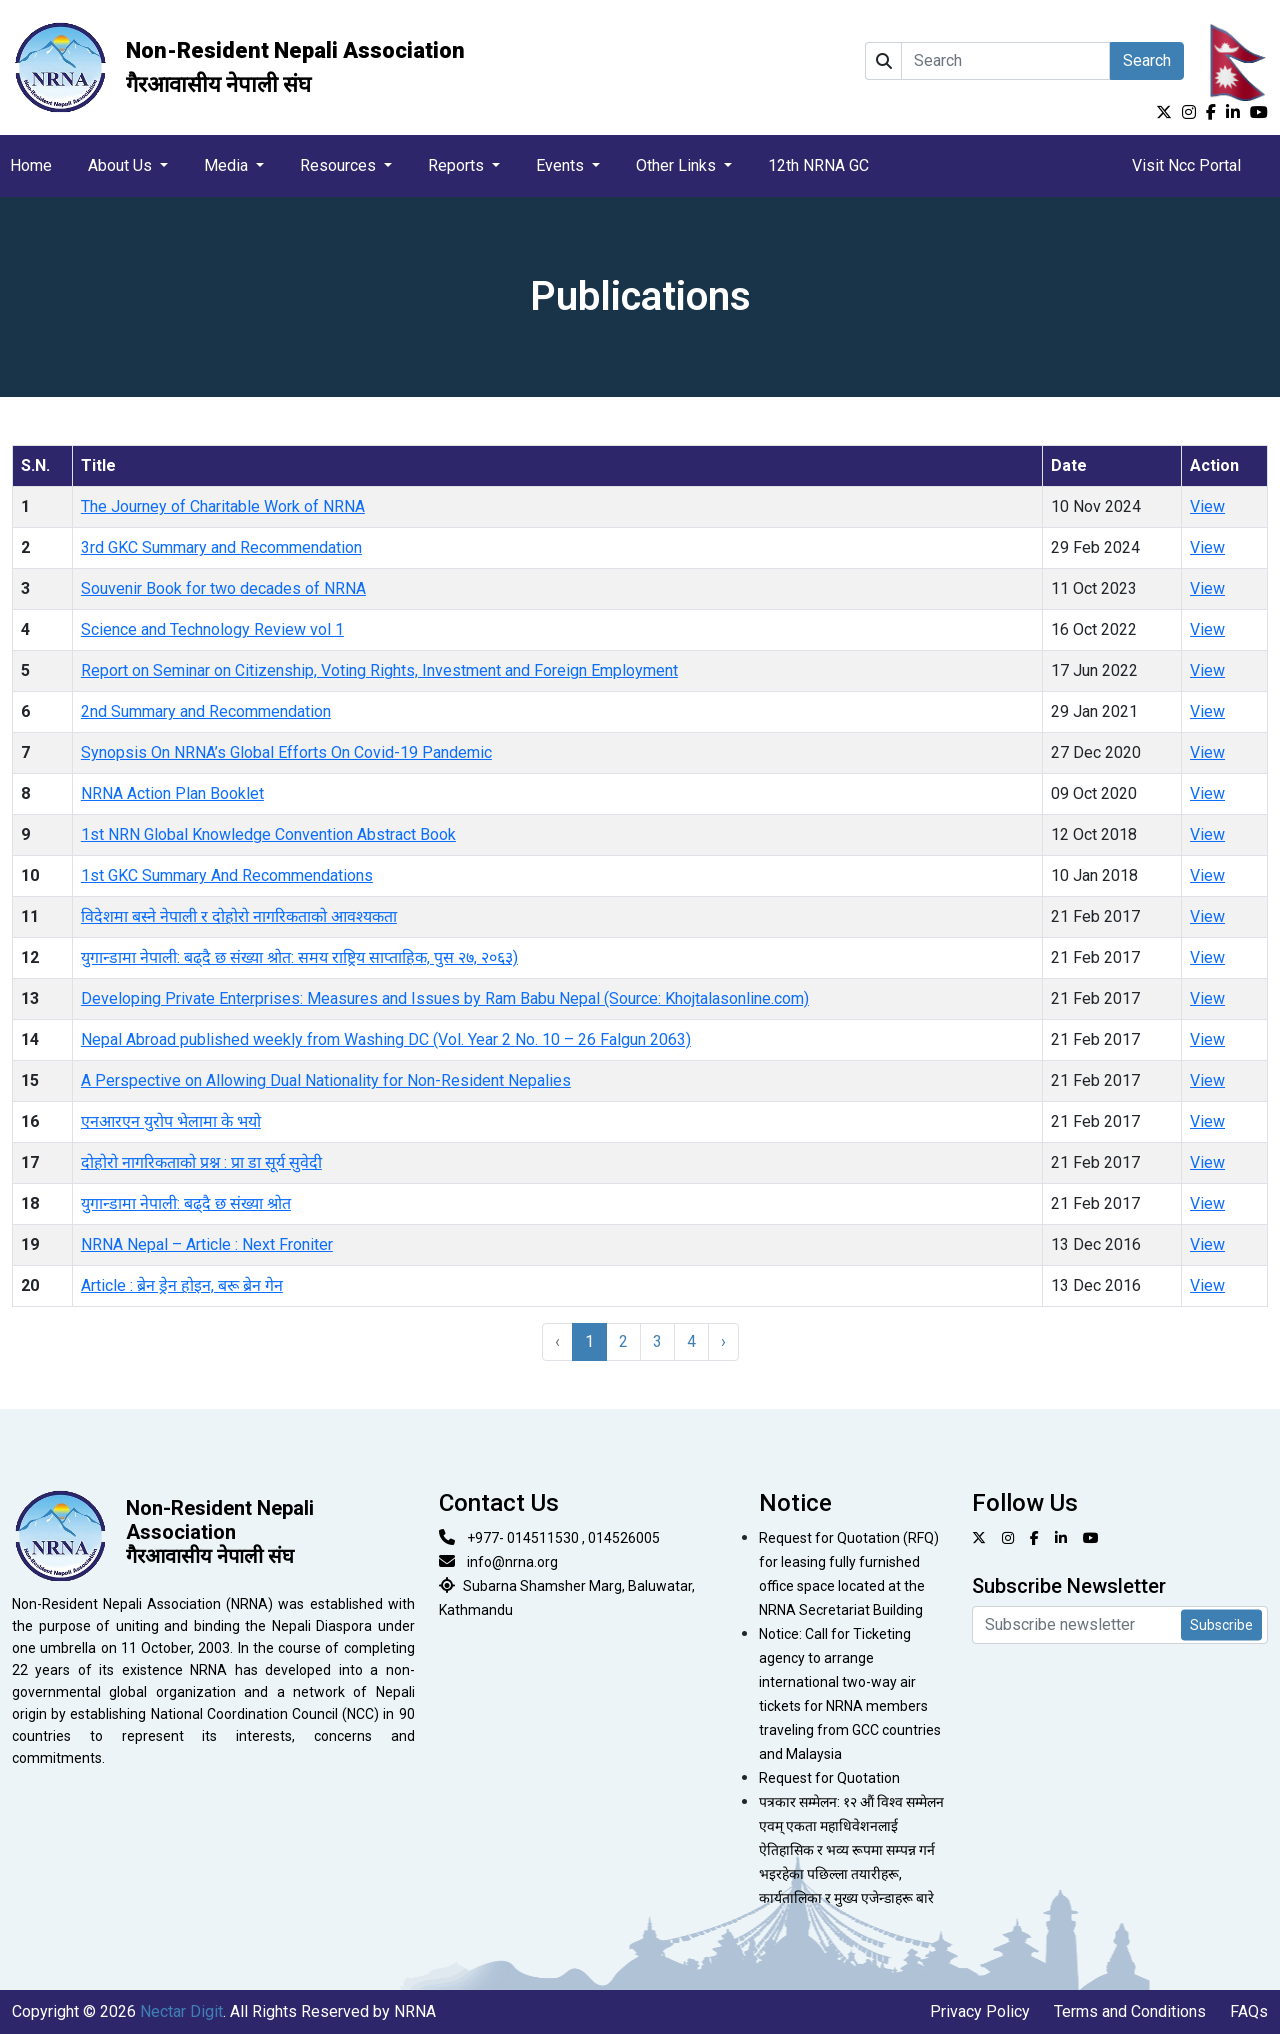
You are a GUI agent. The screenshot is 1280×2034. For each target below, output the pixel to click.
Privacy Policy (980, 2011)
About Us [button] (122, 165)
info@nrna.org (512, 1562)
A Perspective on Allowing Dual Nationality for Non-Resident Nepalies (326, 1080)
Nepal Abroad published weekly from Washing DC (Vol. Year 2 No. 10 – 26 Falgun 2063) (386, 1039)
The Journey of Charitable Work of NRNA (223, 506)
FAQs (1249, 2011)
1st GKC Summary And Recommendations (227, 875)
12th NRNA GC (818, 165)
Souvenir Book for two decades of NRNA (223, 588)
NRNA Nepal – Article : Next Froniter (207, 1244)
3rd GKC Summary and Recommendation (221, 547)
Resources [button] (340, 165)
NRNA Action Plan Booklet (172, 793)
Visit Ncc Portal (1186, 165)
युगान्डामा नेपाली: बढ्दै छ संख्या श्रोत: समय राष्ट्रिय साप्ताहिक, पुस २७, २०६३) (299, 957)
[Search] (1005, 61)
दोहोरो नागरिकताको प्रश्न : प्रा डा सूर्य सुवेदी (201, 1162)
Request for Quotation (829, 1778)
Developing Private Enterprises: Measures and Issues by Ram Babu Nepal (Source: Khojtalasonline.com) (445, 998)
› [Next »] (723, 1341)
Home (31, 165)
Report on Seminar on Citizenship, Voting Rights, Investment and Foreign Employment (379, 670)
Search (1147, 60)
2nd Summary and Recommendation (206, 711)
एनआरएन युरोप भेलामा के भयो (171, 1121)
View (1207, 506)
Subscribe (1221, 1625)
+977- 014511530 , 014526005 (563, 1538)
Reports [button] (458, 165)
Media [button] (228, 165)
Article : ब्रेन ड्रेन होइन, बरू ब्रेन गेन (182, 1285)
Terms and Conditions (1130, 2011)
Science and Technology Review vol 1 (212, 629)
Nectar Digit (181, 2011)
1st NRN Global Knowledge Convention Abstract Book (268, 834)
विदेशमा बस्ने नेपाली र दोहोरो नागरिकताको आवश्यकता (239, 916)
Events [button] (562, 165)
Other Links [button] (678, 165)
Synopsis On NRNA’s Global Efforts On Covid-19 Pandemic (286, 752)
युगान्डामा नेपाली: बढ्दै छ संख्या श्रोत (186, 1203)
